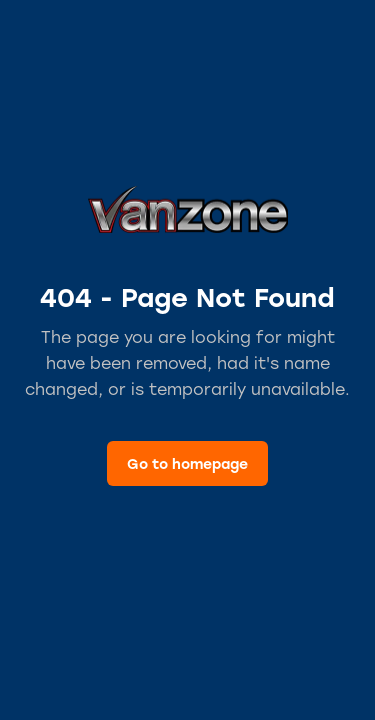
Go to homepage (187, 463)
